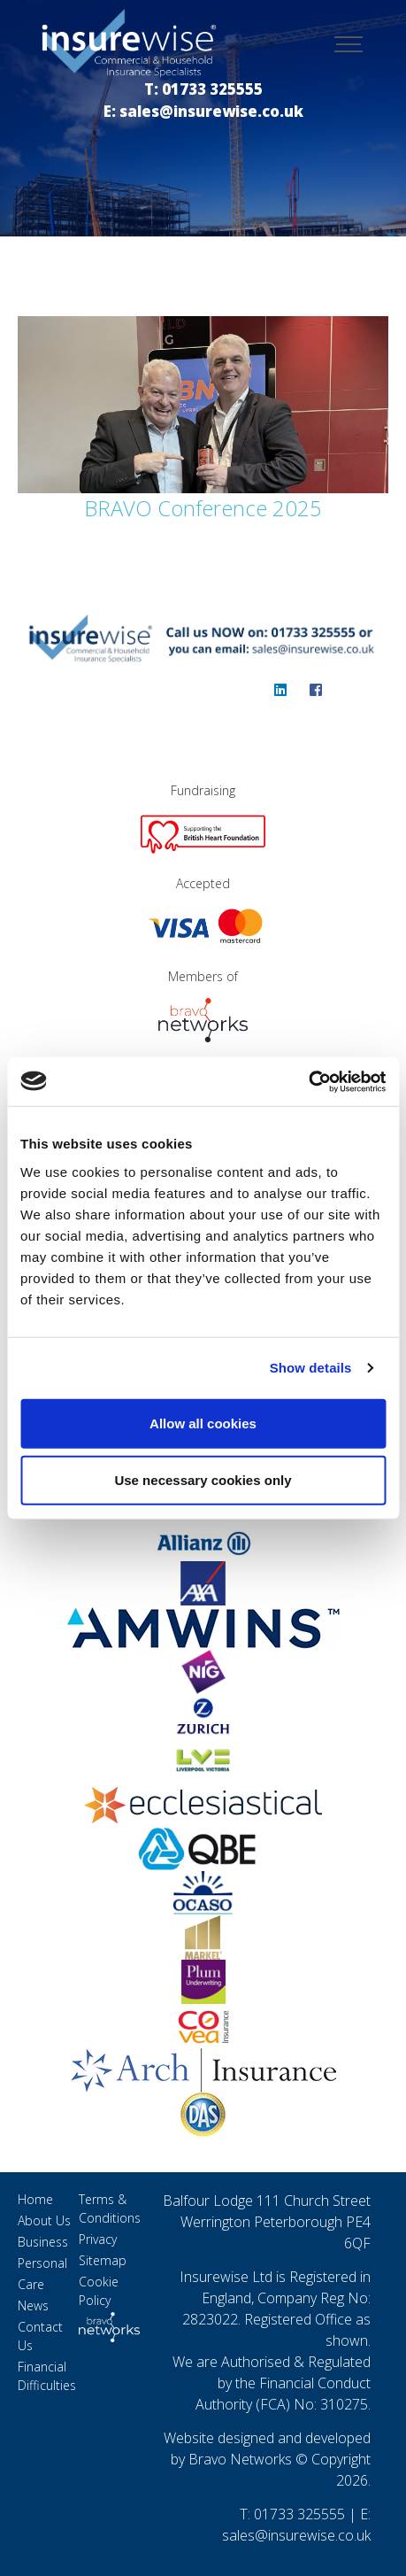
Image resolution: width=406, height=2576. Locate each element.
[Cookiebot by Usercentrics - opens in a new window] (308, 1081)
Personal (42, 2263)
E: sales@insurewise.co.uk (203, 111)
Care (31, 2284)
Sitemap (102, 2260)
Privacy (98, 2239)
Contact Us (40, 2336)
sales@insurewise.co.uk (296, 2535)
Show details (311, 1367)
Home (35, 2199)
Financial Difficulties (47, 2376)
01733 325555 (299, 2514)
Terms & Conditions (110, 2208)
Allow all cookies (203, 1422)
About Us (44, 2220)
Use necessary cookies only (202, 1479)
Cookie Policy (99, 2291)
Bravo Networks (240, 2459)
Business (43, 2241)
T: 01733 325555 (203, 89)
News (33, 2305)
